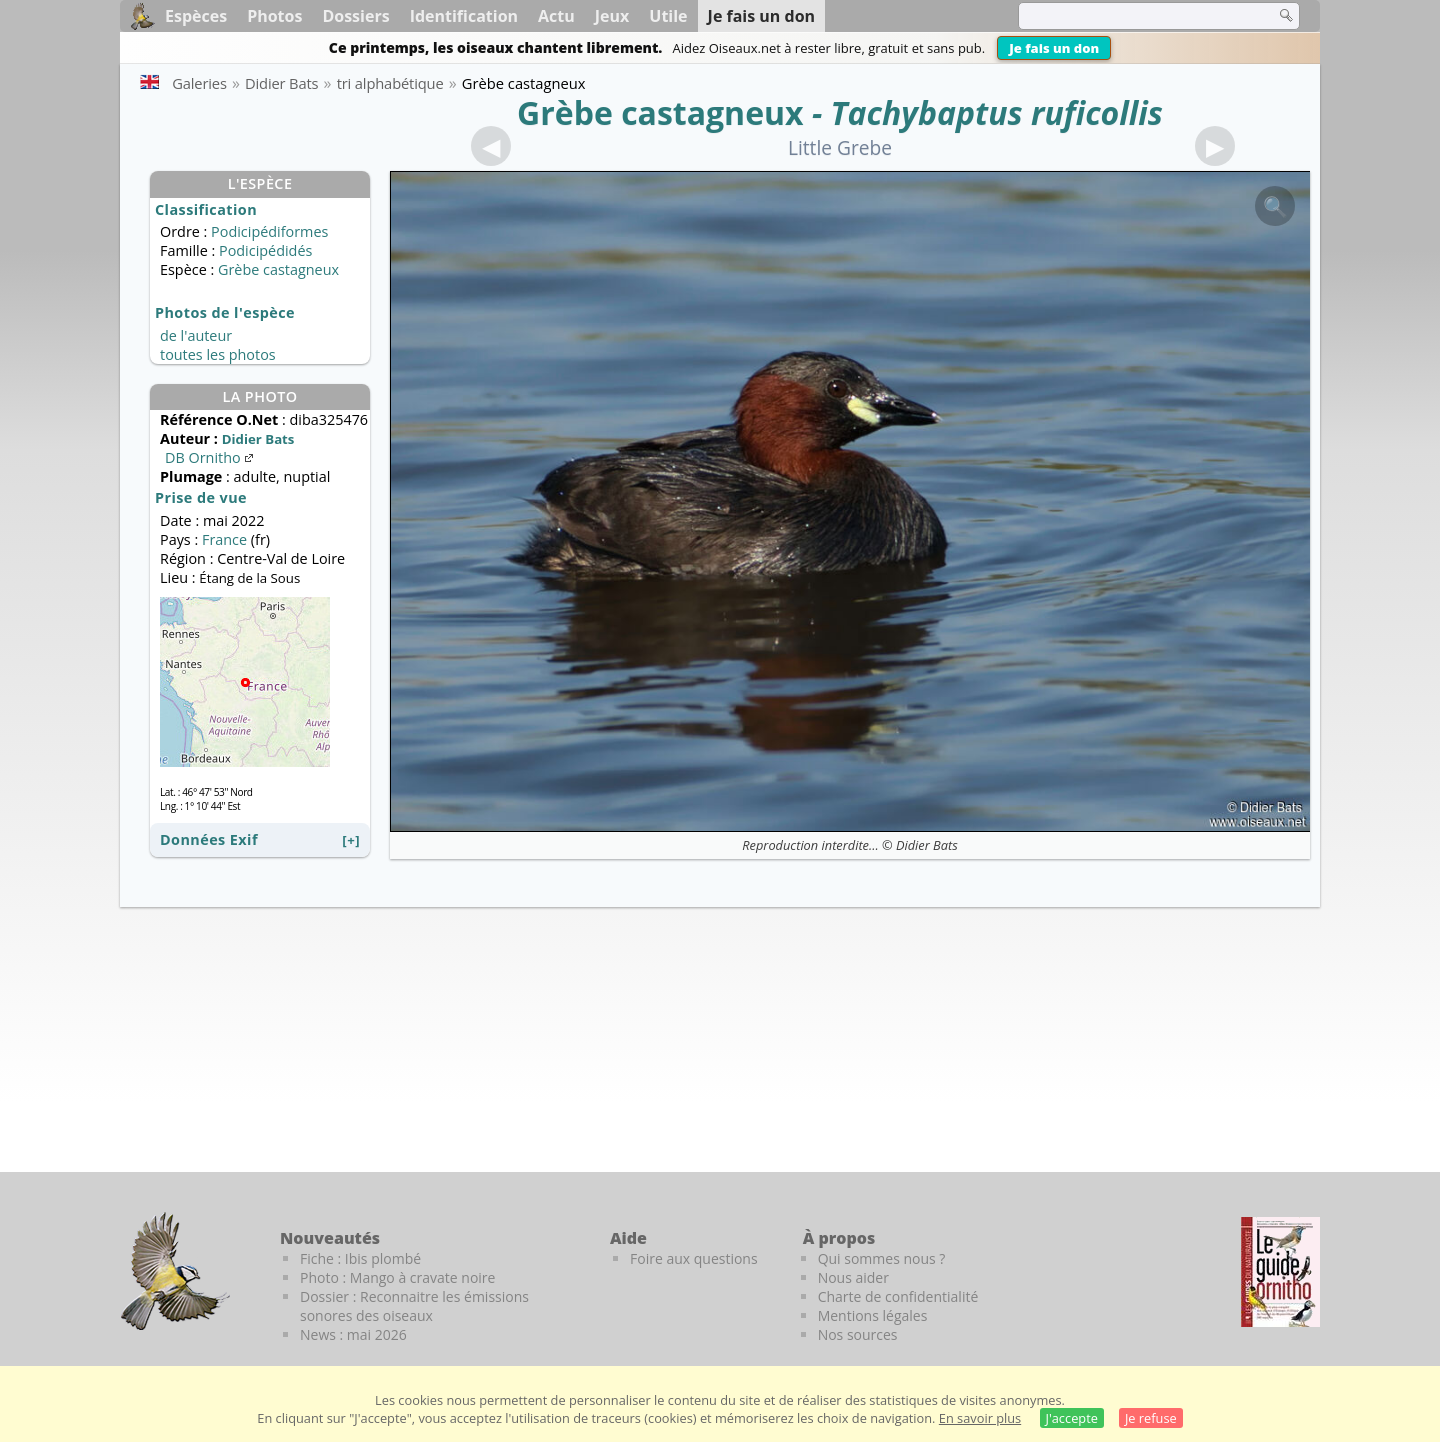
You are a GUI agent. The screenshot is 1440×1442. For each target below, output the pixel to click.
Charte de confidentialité (898, 1296)
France (224, 539)
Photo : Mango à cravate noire (397, 1277)
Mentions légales (873, 1315)
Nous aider (853, 1277)
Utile (668, 16)
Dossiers (355, 16)
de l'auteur (196, 335)
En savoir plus (980, 1418)
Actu (556, 16)
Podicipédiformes (269, 231)
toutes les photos (218, 354)
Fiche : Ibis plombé (360, 1258)
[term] (1134, 16)
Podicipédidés (265, 250)
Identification (464, 16)
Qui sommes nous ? (882, 1258)
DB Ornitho (211, 457)
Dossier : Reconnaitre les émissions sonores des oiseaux (414, 1306)
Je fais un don (1054, 48)
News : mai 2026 (353, 1334)
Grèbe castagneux (660, 112)
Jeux (612, 16)
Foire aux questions (694, 1258)
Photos (274, 16)
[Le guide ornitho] (1280, 1272)
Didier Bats (927, 845)
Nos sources (858, 1334)
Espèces (196, 16)
